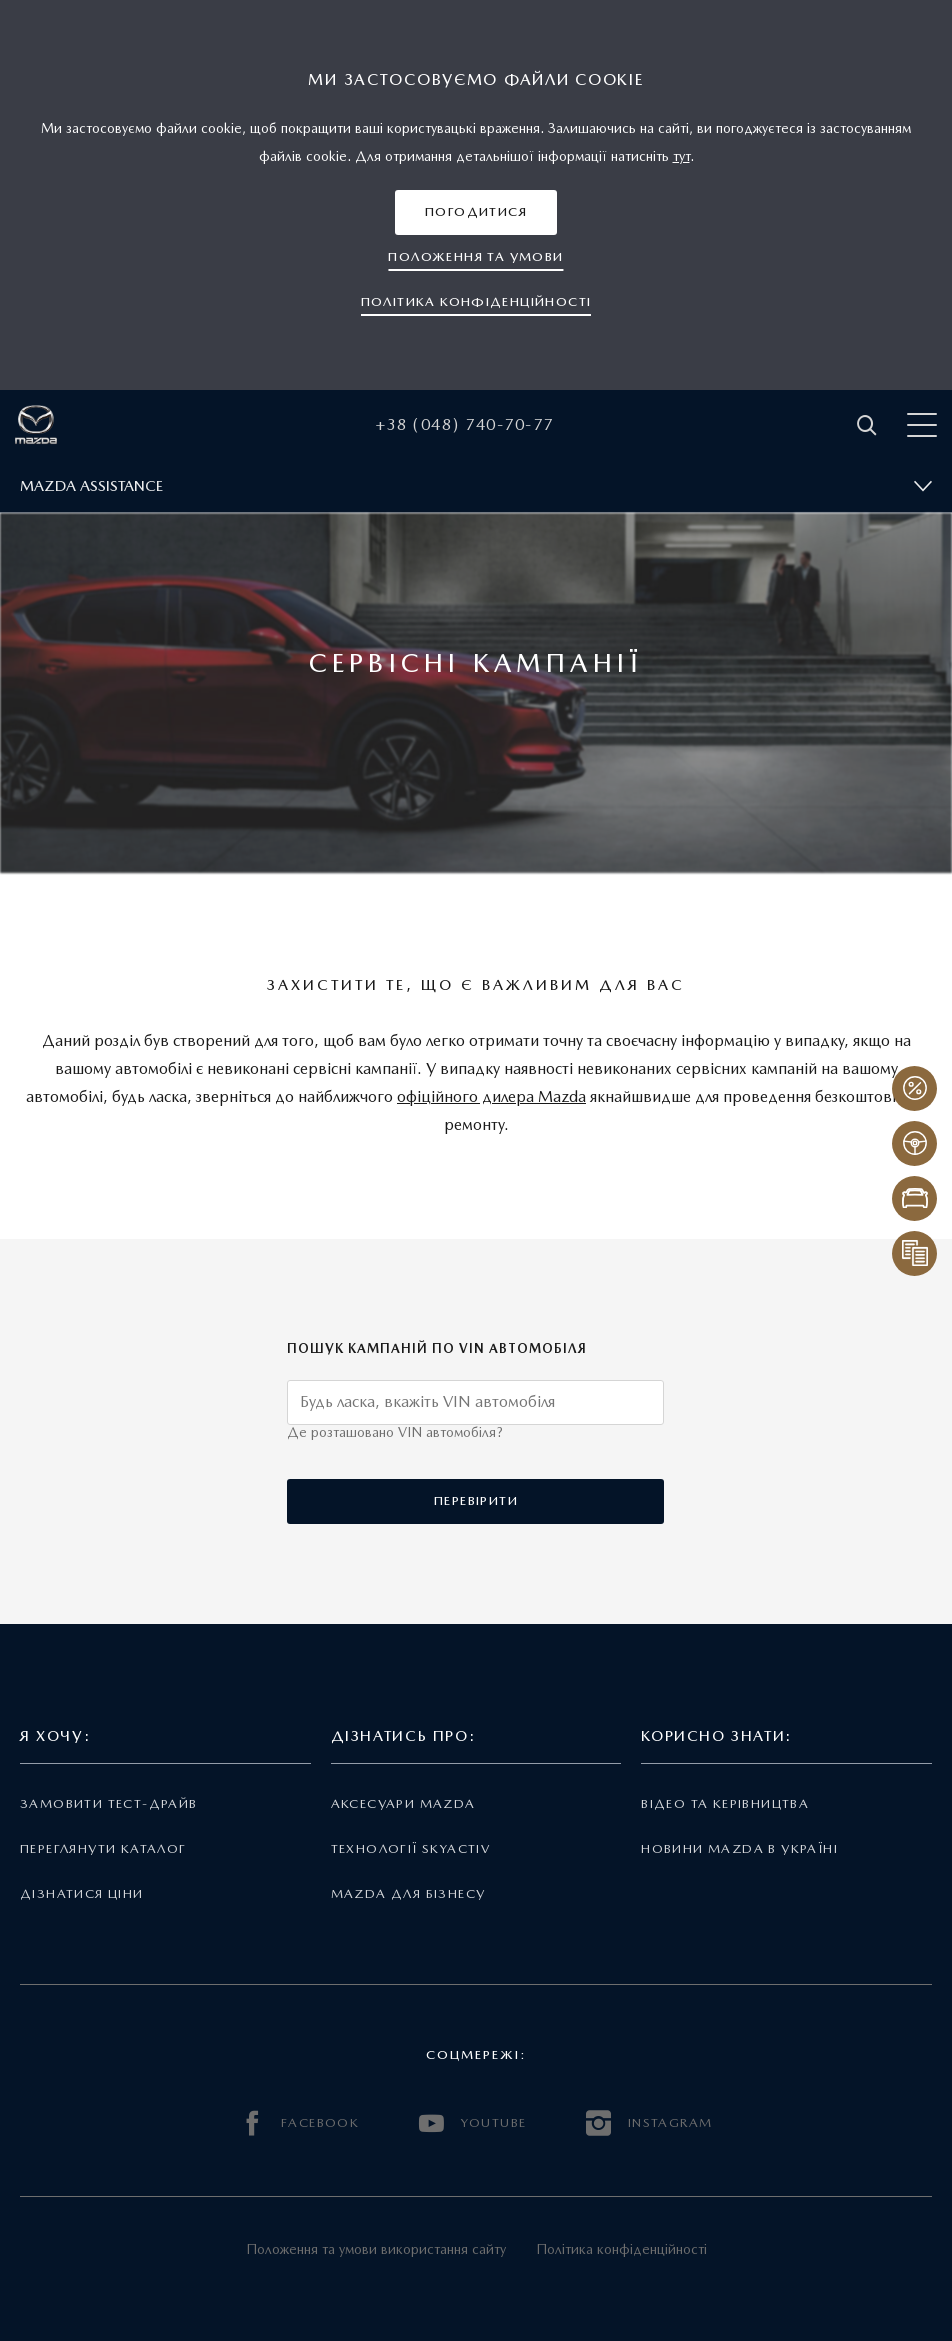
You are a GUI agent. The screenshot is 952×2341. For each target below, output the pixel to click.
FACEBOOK (300, 2123)
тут (681, 156)
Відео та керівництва (725, 1803)
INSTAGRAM (649, 2123)
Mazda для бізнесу (408, 1893)
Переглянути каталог (103, 1848)
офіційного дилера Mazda (491, 1096)
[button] (476, 212)
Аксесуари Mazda (403, 1803)
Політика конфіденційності (621, 2249)
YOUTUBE (472, 2123)
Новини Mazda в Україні (739, 1848)
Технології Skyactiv (410, 1848)
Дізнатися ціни (82, 1893)
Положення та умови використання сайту (376, 2249)
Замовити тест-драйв (108, 1803)
